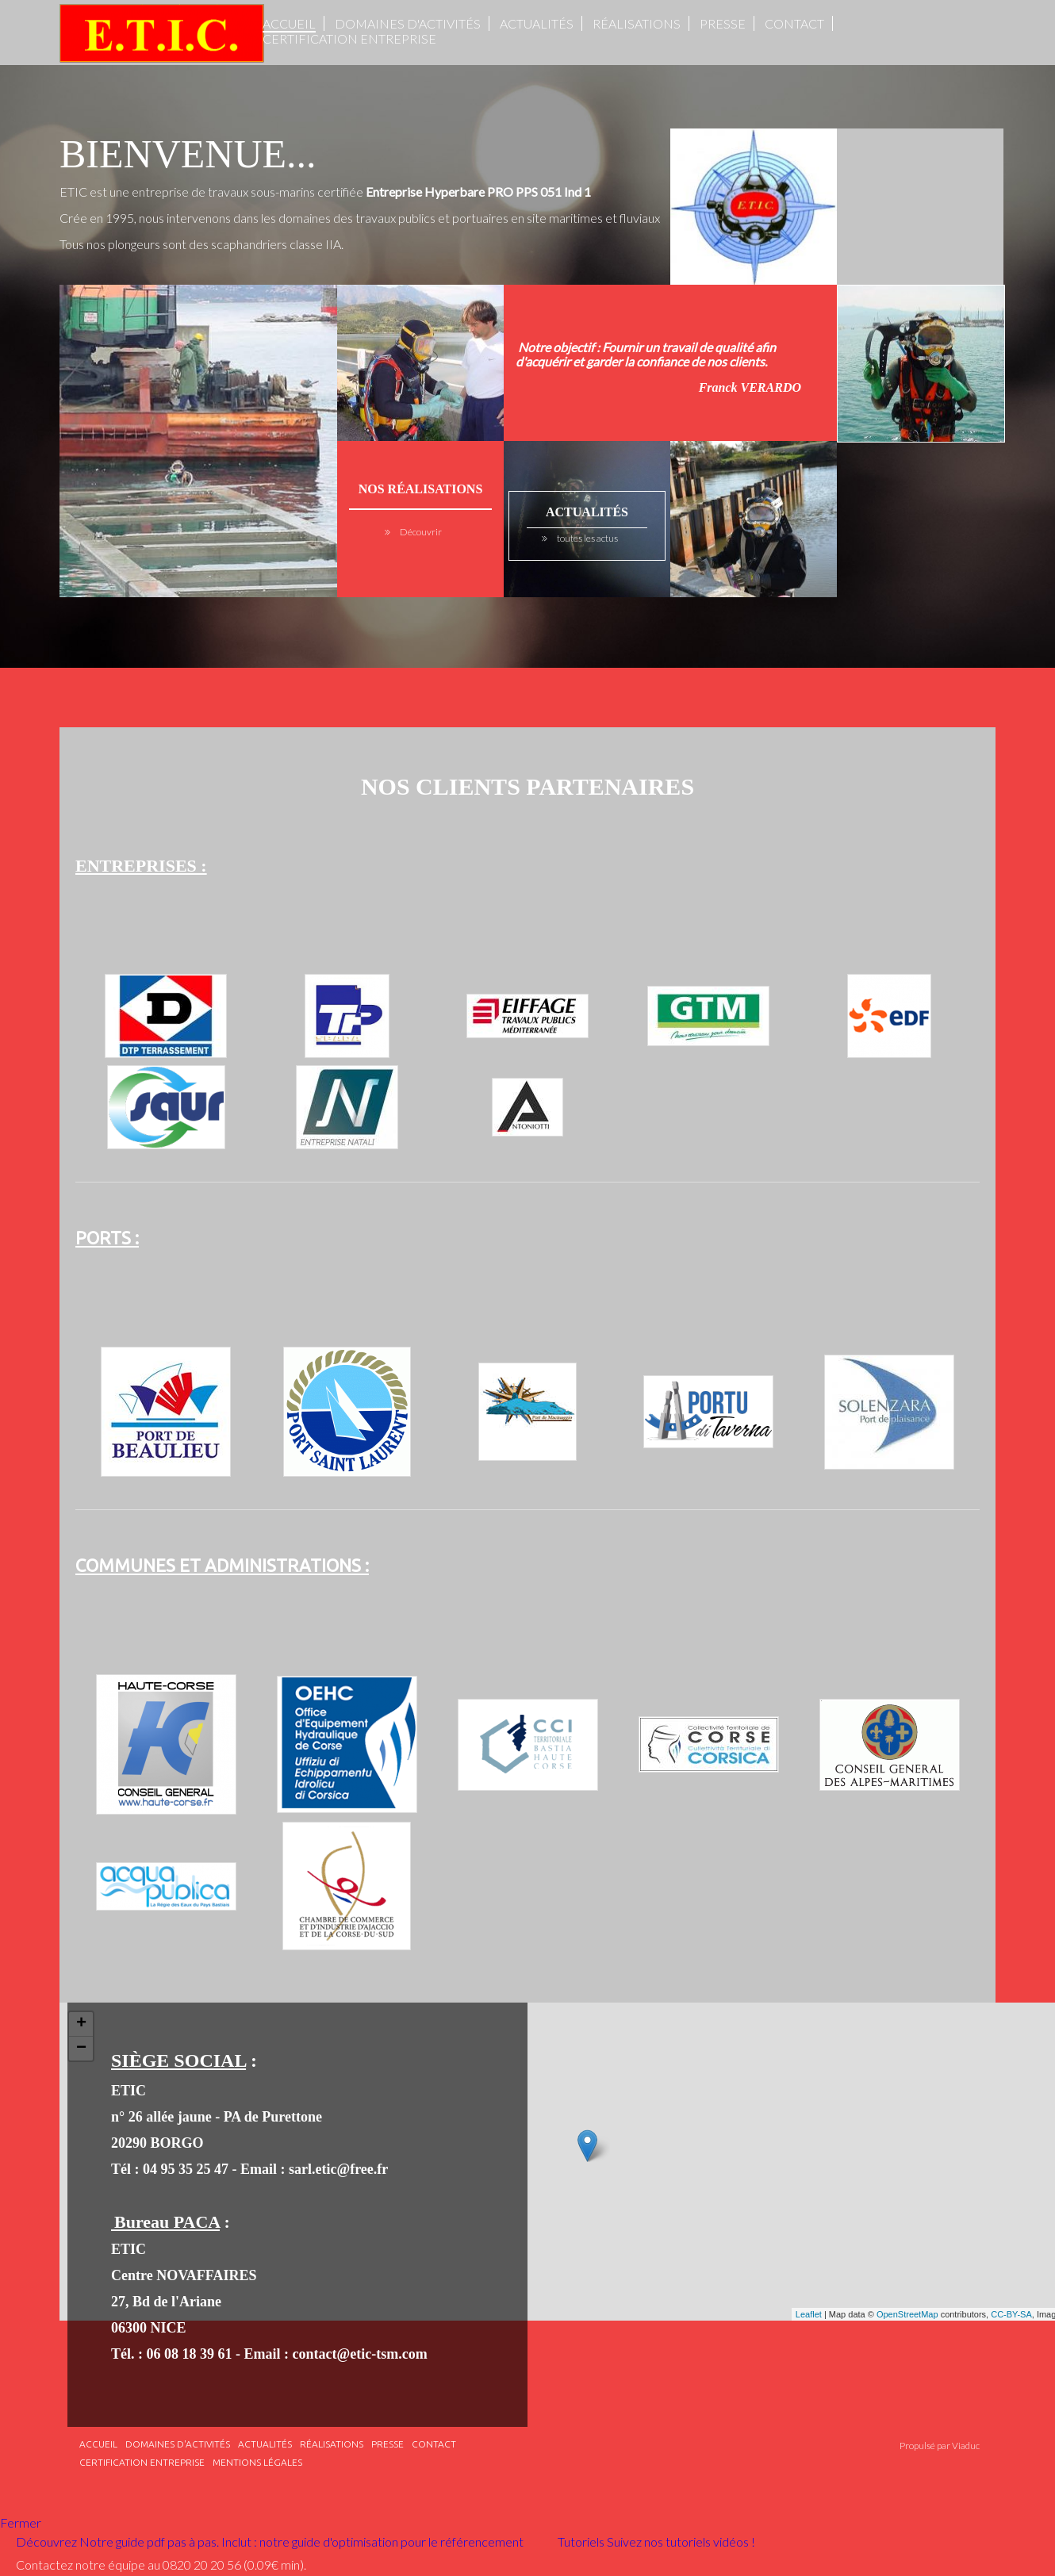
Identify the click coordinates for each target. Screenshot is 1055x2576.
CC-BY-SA (1011, 2314)
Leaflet (809, 2314)
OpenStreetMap (907, 2314)
